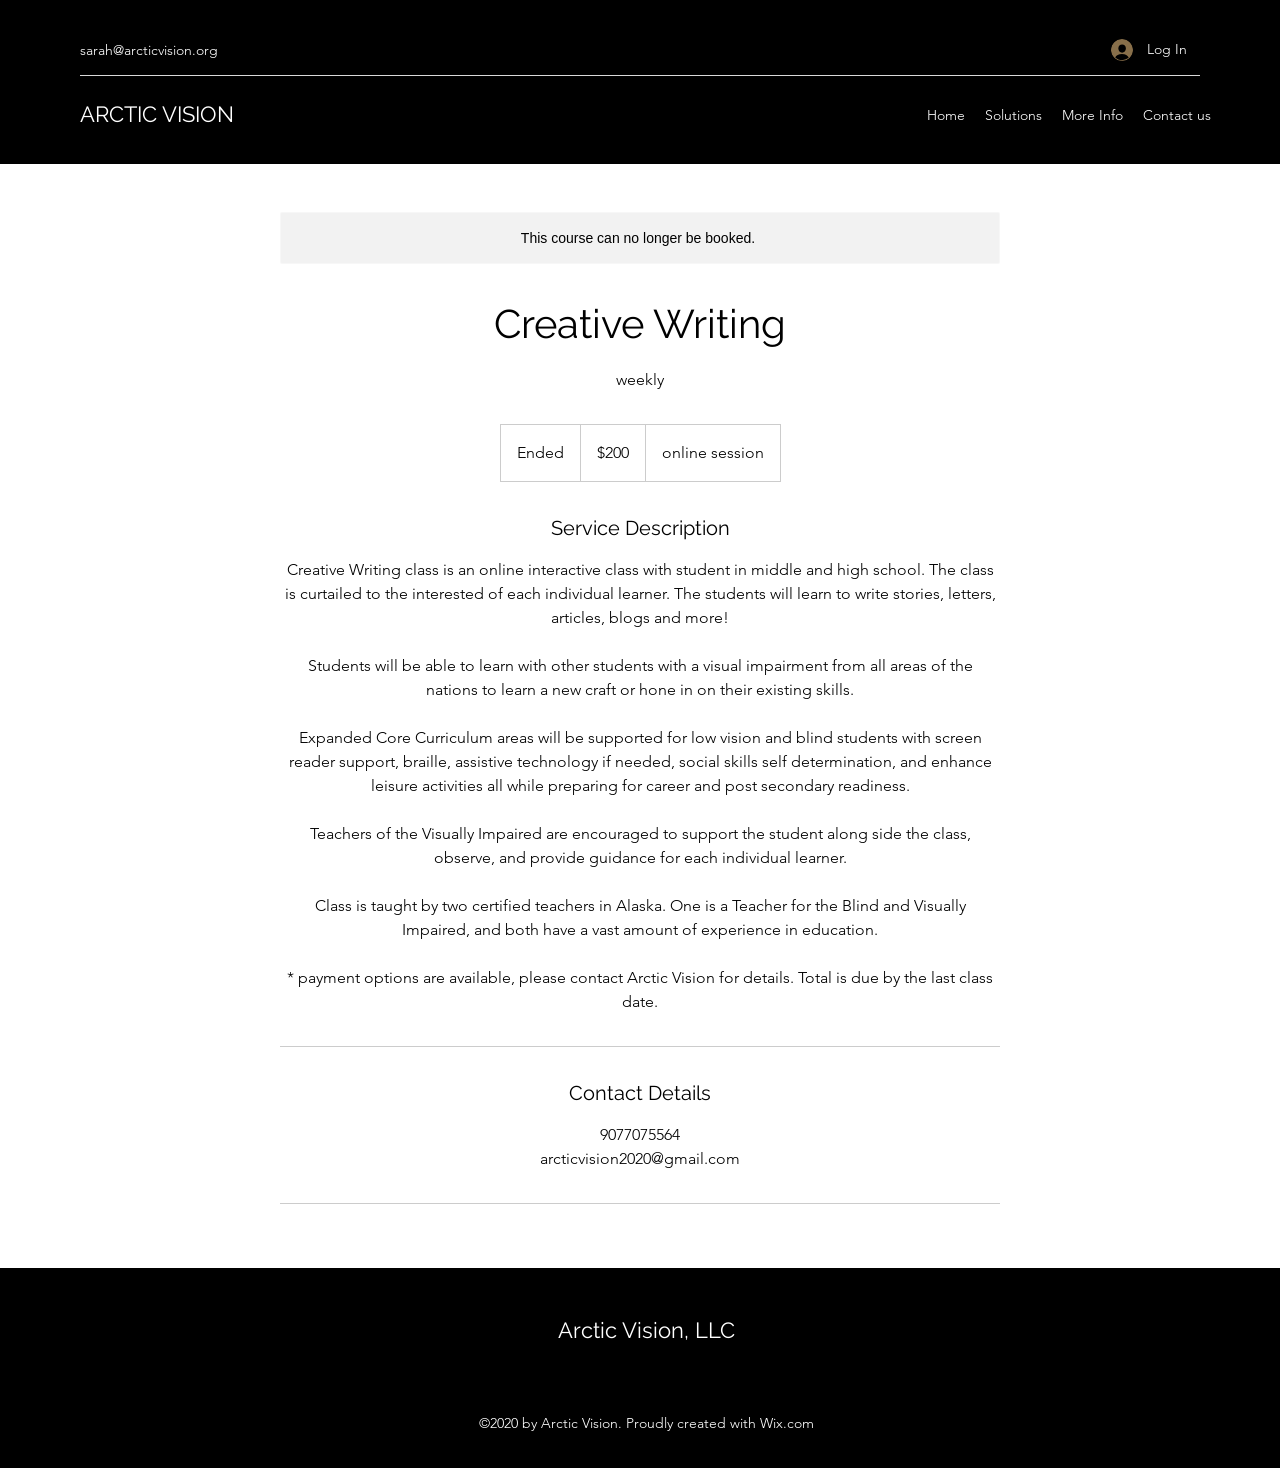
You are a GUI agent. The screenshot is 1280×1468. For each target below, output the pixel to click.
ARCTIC (121, 114)
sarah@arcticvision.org (149, 50)
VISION (198, 114)
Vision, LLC (678, 1330)
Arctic (590, 1330)
